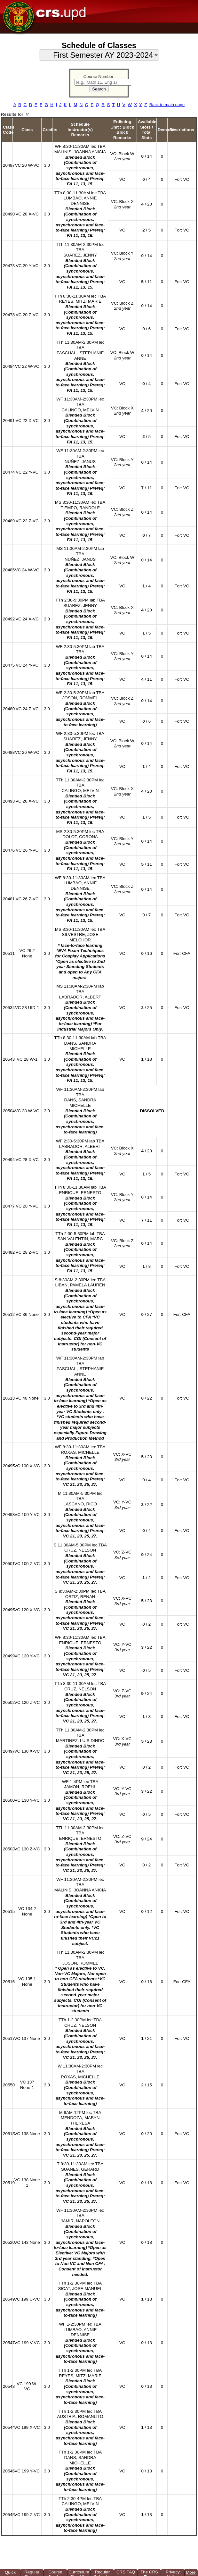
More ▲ (190, 2573)
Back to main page (167, 104)
